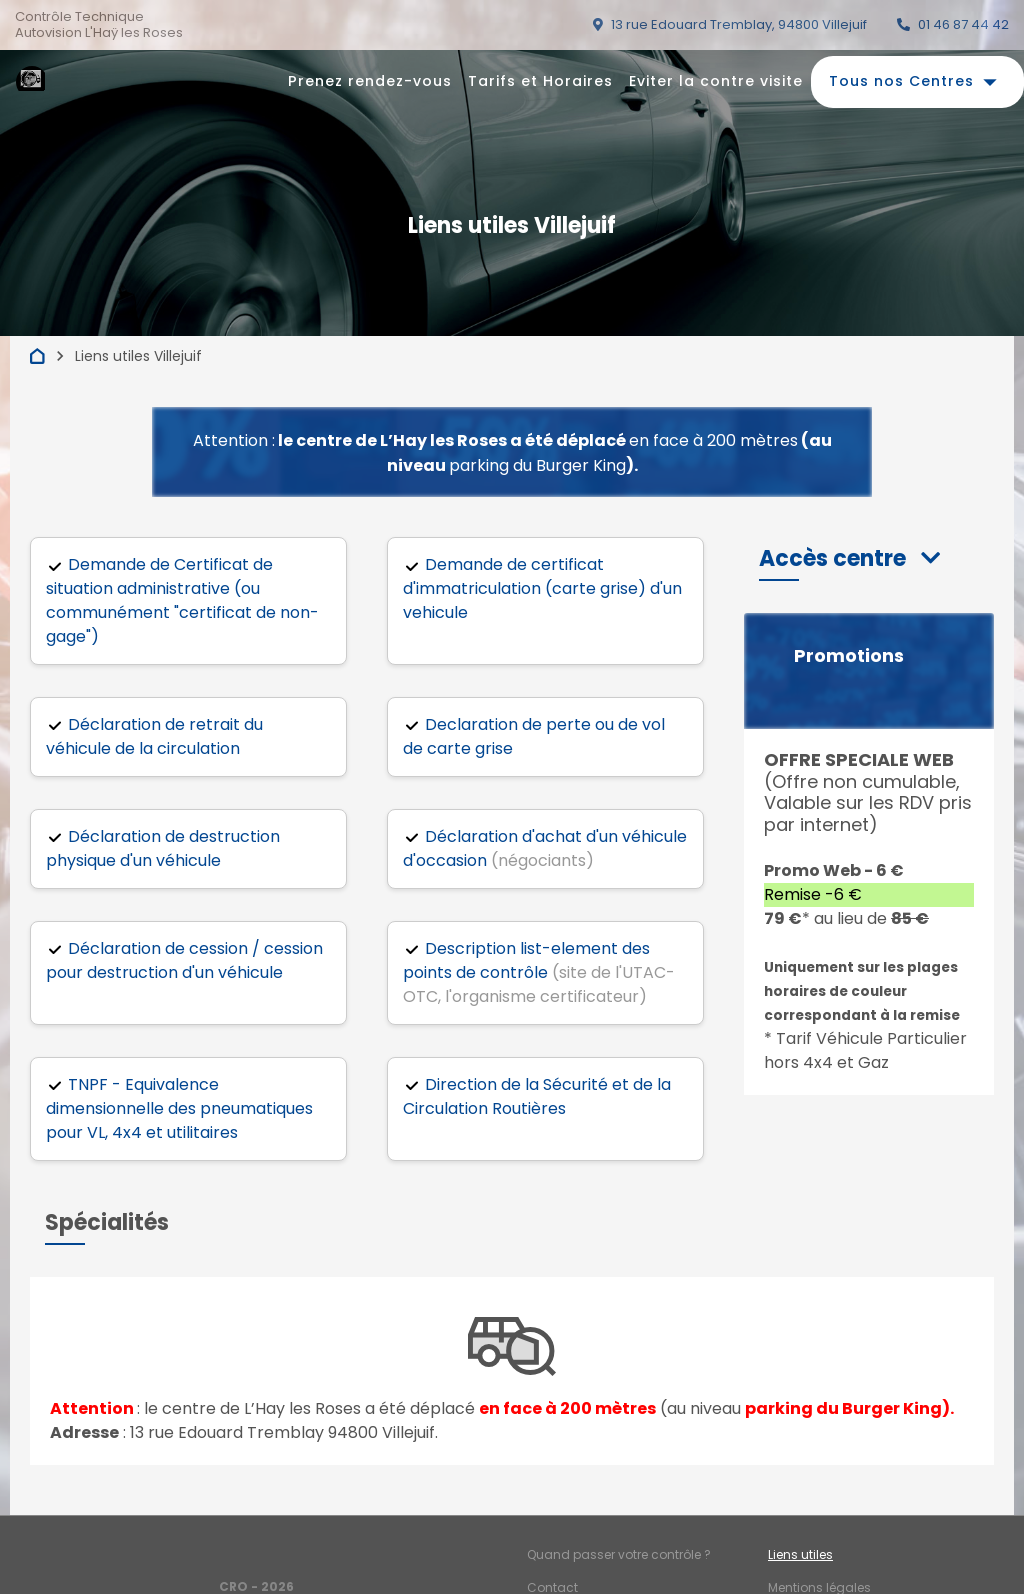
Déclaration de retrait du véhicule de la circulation (154, 736)
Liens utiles (800, 1554)
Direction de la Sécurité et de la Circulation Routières (537, 1096)
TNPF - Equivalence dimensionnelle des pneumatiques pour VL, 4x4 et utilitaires (179, 1108)
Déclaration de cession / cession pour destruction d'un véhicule (184, 960)
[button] (849, 558)
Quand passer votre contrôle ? (619, 1554)
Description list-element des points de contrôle (526, 960)
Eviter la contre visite (716, 81)
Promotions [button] (849, 656)
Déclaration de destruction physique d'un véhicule (163, 848)
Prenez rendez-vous (370, 81)
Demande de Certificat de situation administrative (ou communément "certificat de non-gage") (182, 600)
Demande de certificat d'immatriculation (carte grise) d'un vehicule (542, 588)
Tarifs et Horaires (540, 81)
